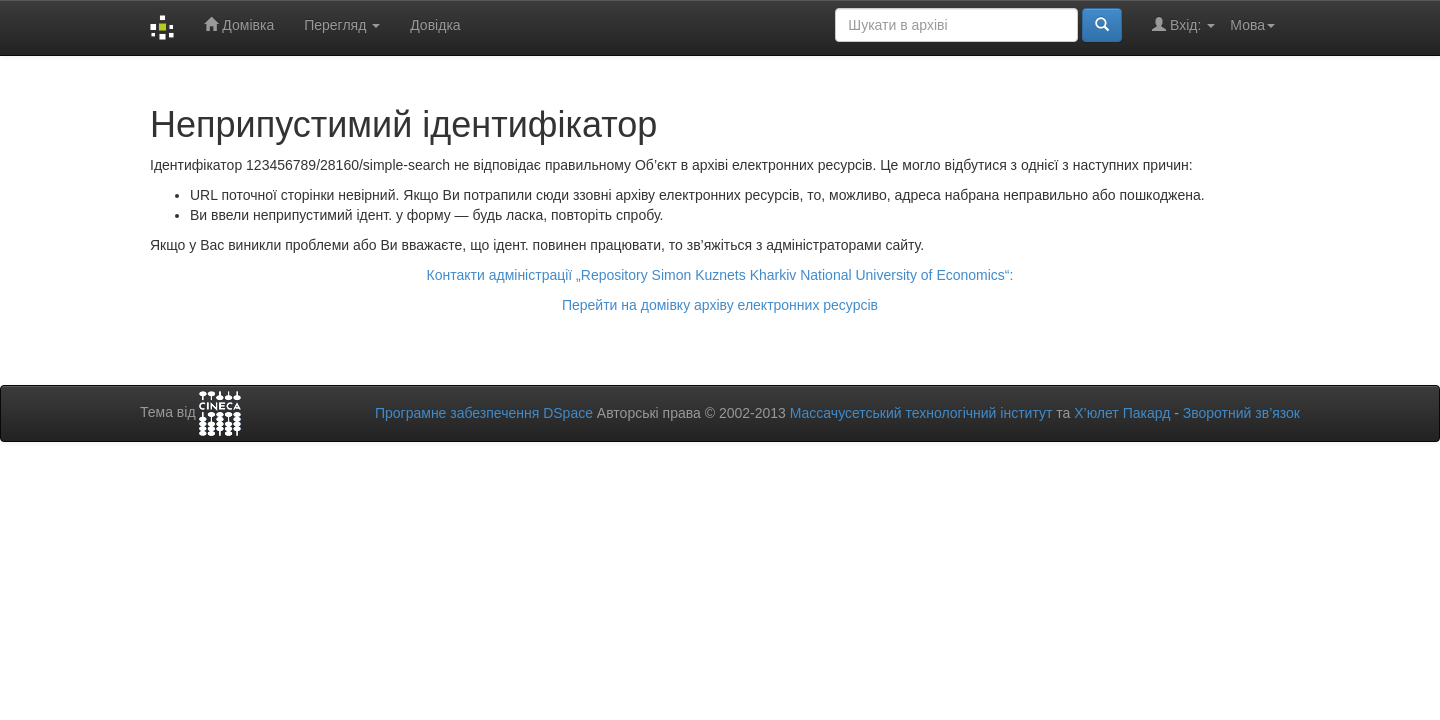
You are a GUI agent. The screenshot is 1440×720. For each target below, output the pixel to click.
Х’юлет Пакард (1122, 413)
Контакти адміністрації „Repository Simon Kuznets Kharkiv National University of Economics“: (720, 275)
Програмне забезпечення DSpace (484, 413)
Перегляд (342, 25)
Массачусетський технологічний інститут (921, 413)
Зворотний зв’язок (1241, 413)
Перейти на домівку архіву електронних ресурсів (720, 305)
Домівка (239, 24)
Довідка (435, 25)
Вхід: (1183, 24)
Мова (1252, 25)
